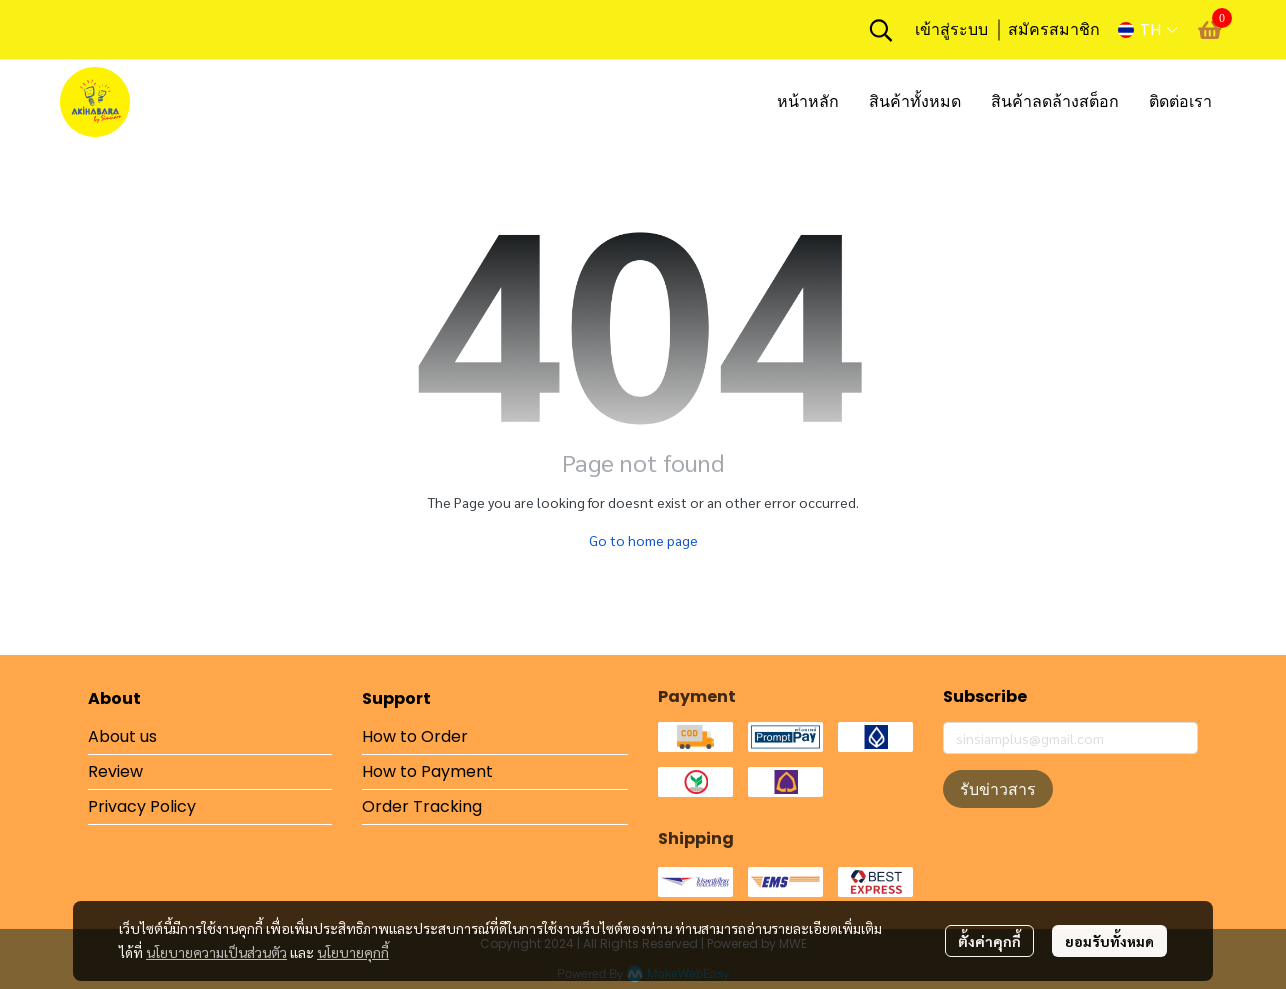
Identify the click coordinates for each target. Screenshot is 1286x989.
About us (122, 736)
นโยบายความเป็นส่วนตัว (216, 952)
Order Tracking (422, 806)
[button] (881, 30)
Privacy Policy (142, 806)
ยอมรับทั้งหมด (1109, 941)
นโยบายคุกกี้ (353, 952)
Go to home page (643, 540)
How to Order (415, 736)
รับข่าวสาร (998, 789)
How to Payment (427, 771)
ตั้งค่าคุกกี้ (989, 941)
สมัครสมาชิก (1054, 29)
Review (115, 771)
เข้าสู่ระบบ (951, 29)
